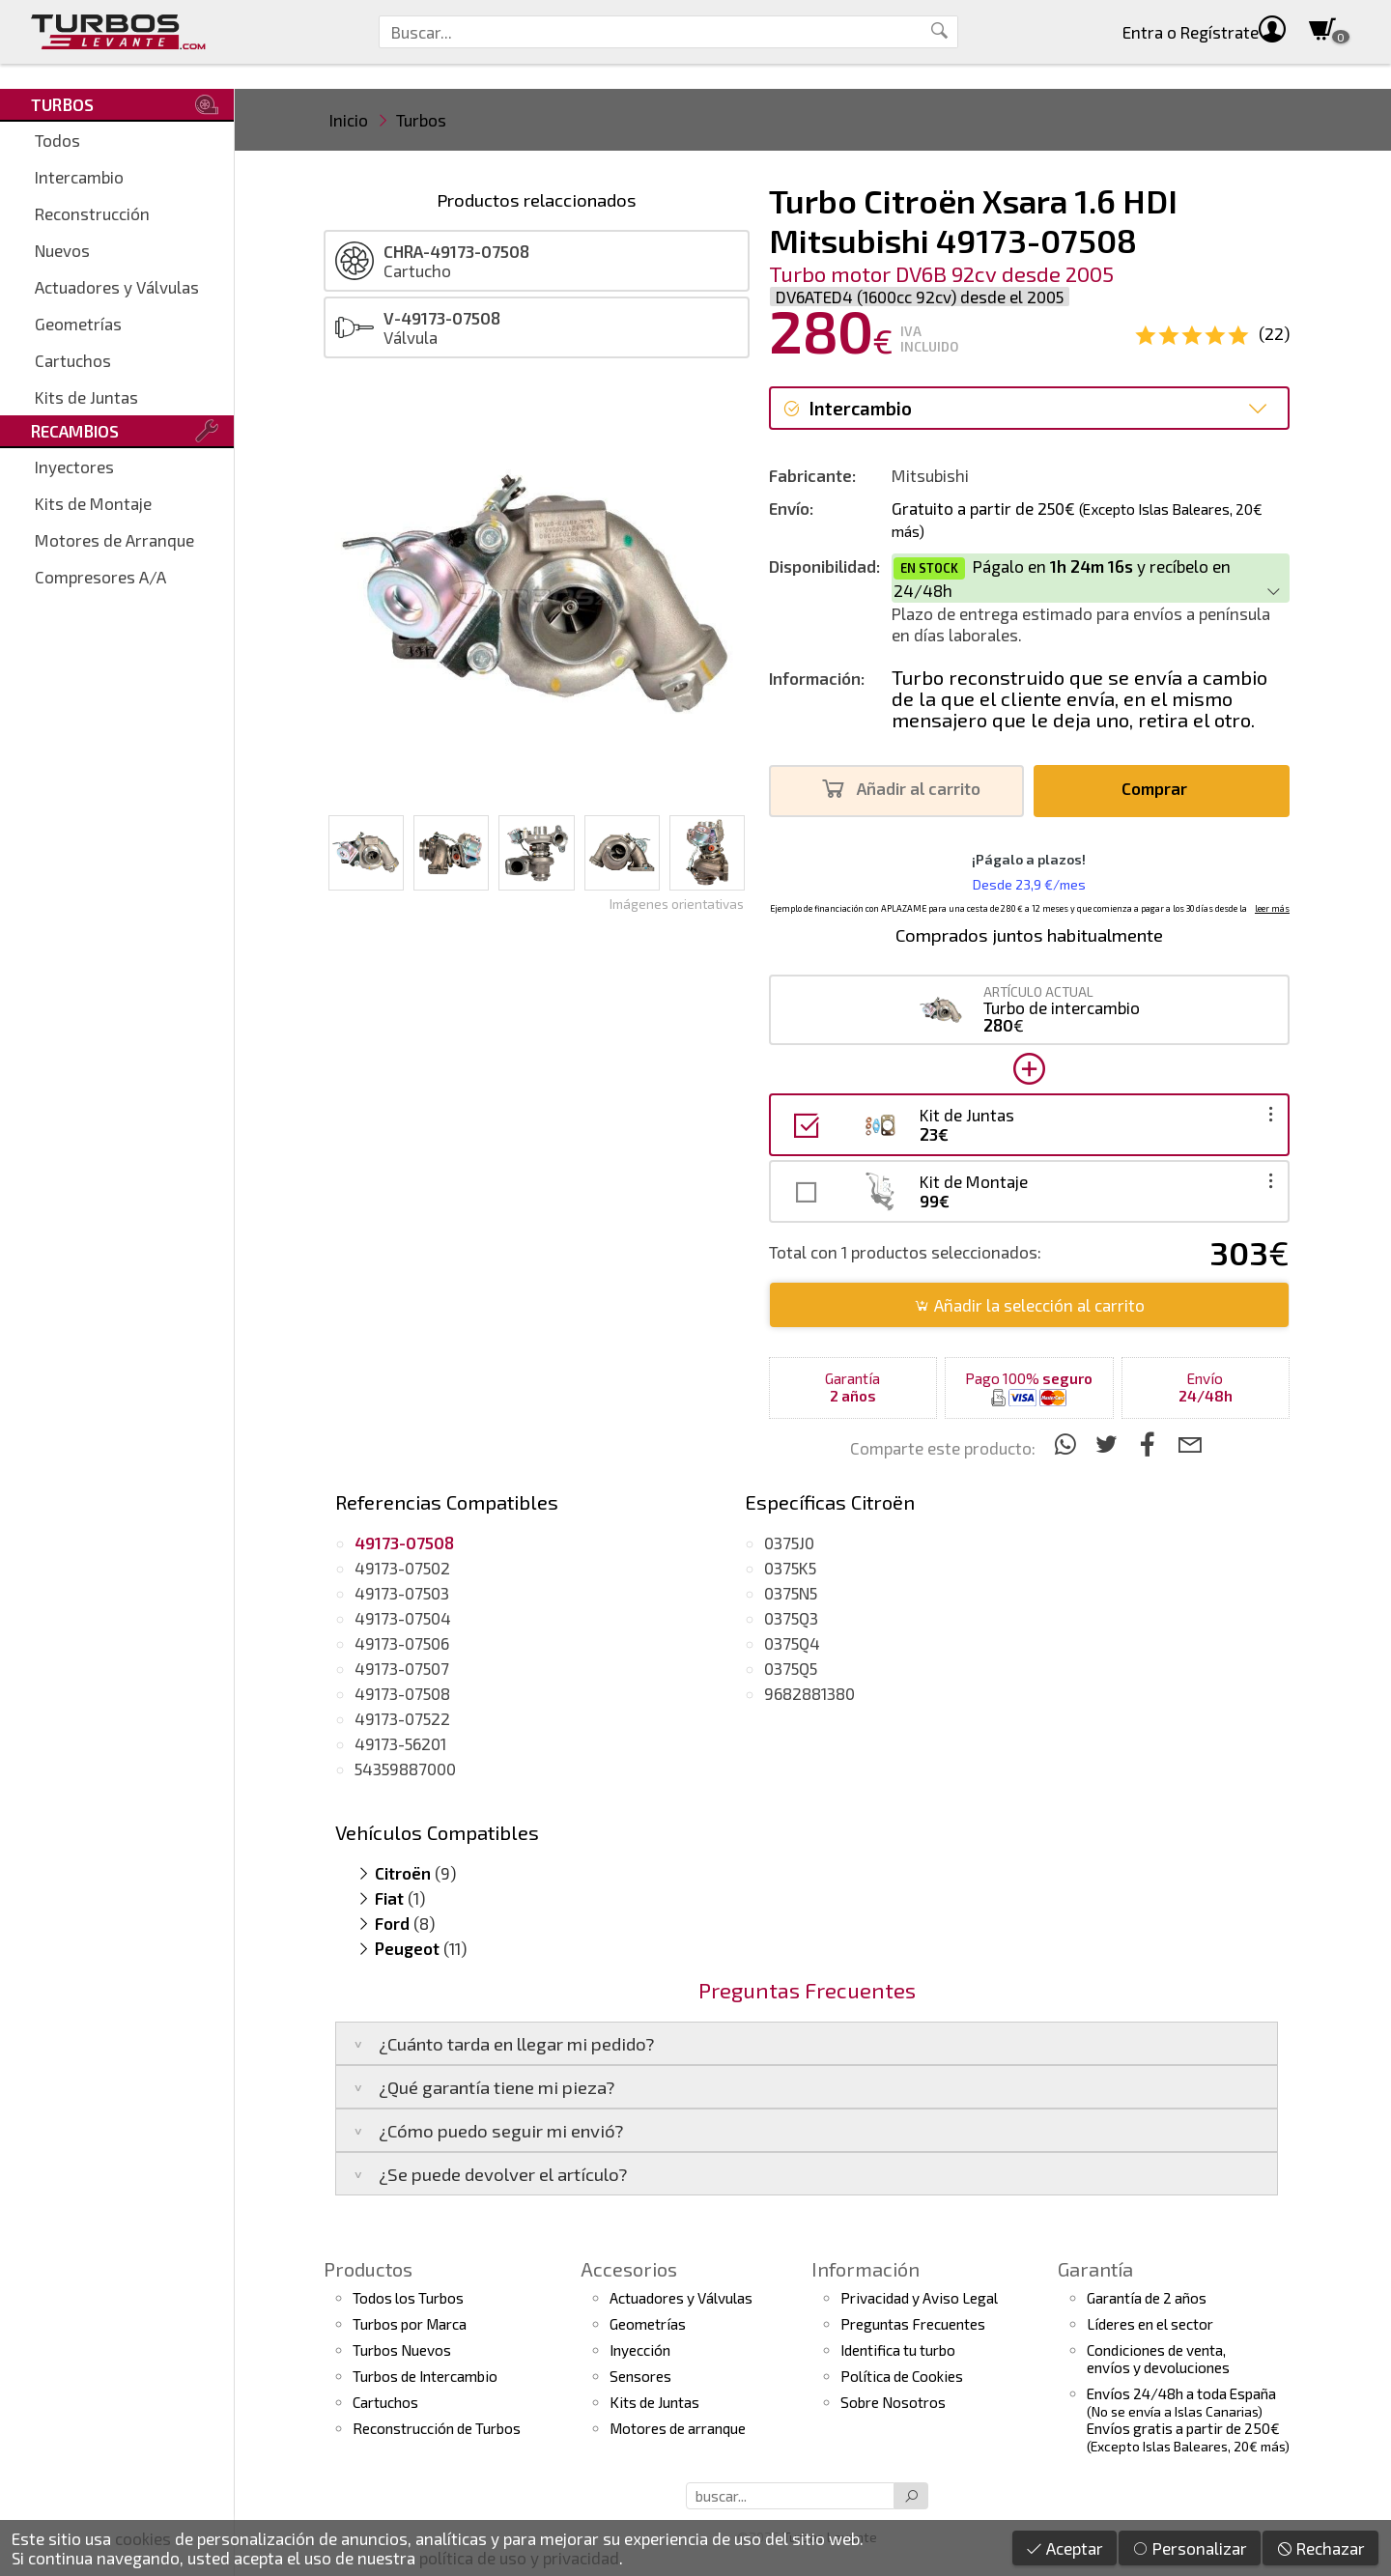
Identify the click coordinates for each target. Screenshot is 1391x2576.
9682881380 (809, 1693)
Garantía (1095, 2268)
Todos (57, 140)
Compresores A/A (100, 576)
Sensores (640, 2376)
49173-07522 (402, 1718)
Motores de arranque (678, 2428)
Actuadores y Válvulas (117, 287)
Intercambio (79, 176)
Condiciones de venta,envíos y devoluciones (1158, 2358)
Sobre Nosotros (893, 2402)
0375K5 (790, 1567)
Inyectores (74, 466)
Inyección (640, 2350)
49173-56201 (400, 1743)
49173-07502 (402, 1567)
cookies (143, 2538)
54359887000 (405, 1768)
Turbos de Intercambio (425, 2376)
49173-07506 (402, 1643)
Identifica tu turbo (897, 2350)
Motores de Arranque (114, 540)
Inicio (348, 119)
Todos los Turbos (408, 2298)
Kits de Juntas (86, 397)
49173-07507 (402, 1668)
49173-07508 (402, 1693)
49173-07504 (403, 1618)
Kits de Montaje (93, 503)
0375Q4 (792, 1643)
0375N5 (790, 1592)
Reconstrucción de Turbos (437, 2428)
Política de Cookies (901, 2376)
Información (865, 2268)
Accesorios (629, 2268)
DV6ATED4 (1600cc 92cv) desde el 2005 (920, 296)
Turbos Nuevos (402, 2350)
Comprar (1159, 789)
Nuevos (62, 250)
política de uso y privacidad (519, 2557)
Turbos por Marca (410, 2324)
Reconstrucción (92, 213)
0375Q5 (790, 1668)
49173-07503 (402, 1592)
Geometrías (78, 323)
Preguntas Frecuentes (912, 2324)
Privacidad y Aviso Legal (919, 2298)
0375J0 (789, 1542)
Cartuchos (73, 360)
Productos (368, 2268)
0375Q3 (791, 1618)
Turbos (421, 119)
